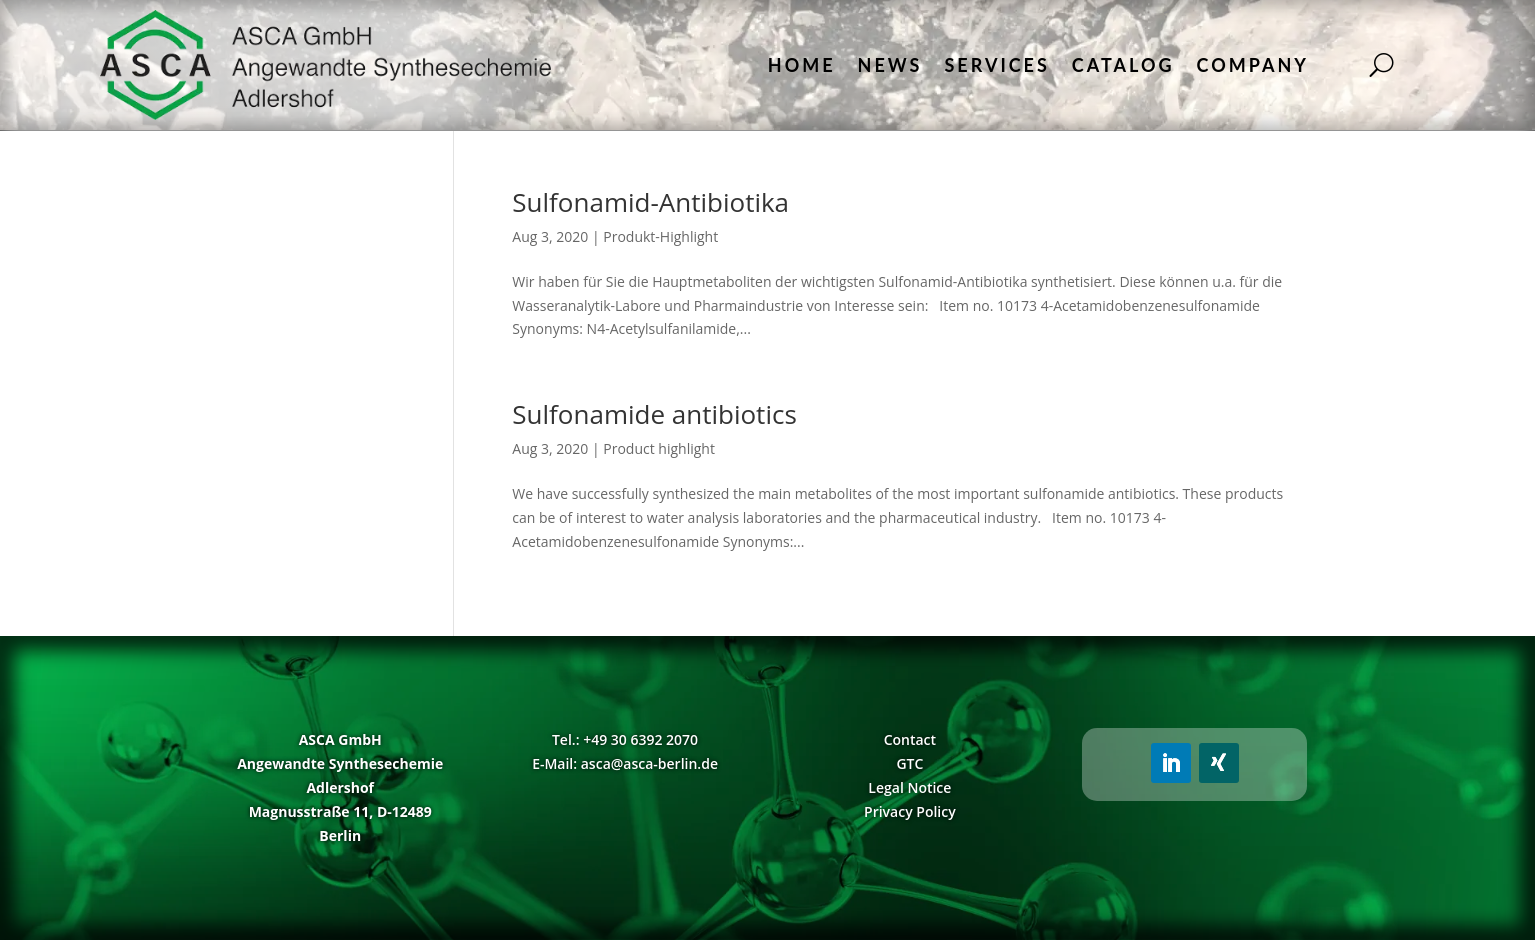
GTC (909, 763)
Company (1253, 65)
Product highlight (659, 448)
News (890, 65)
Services (996, 65)
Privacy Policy (910, 811)
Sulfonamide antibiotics (654, 414)
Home (802, 65)
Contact (910, 739)
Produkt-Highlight (660, 236)
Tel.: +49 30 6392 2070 (625, 739)
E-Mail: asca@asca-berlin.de (625, 763)
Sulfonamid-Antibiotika (650, 202)
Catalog (1123, 65)
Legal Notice (909, 787)
